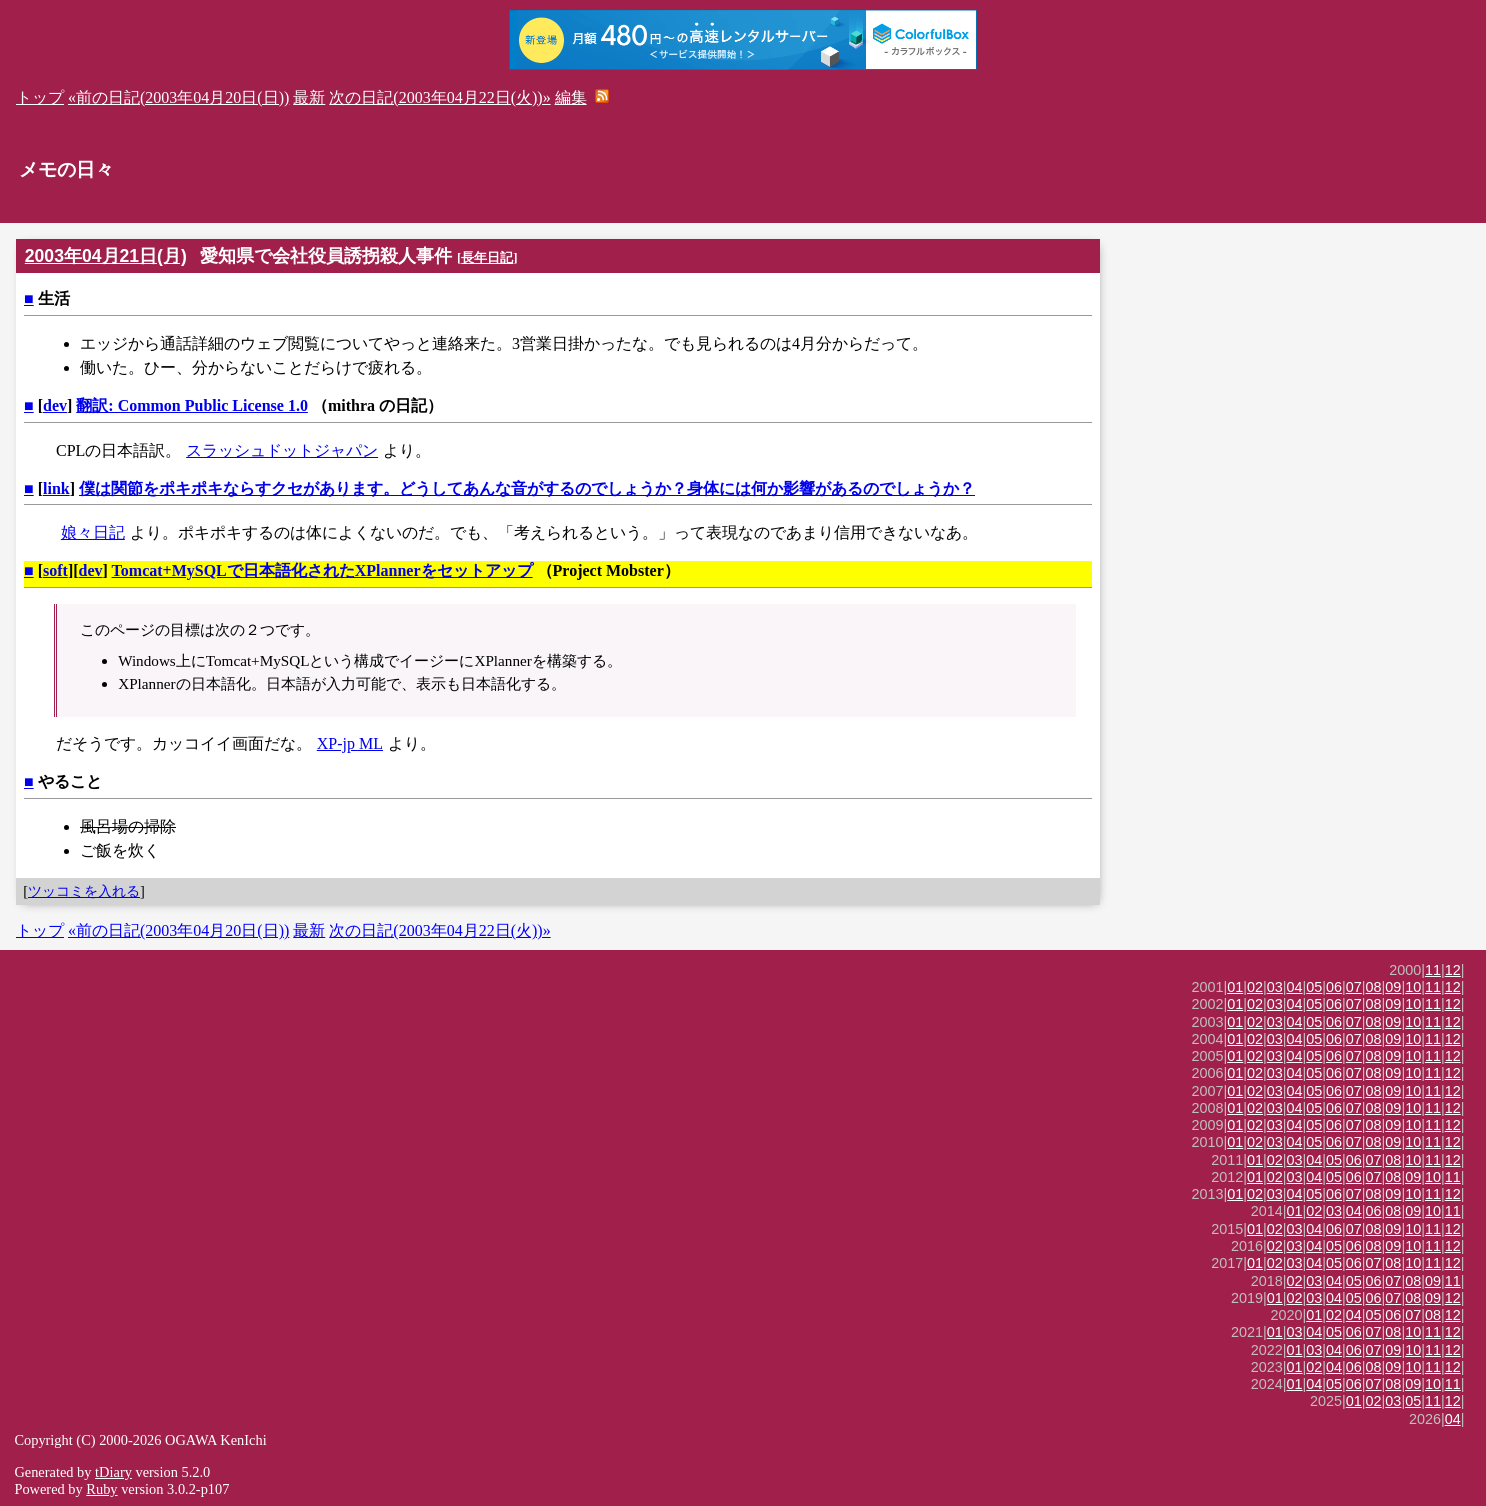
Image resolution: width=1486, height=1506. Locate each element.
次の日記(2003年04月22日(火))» (439, 97)
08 (1374, 987)
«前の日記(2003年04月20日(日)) (178, 97)
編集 (571, 97)
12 (1453, 970)
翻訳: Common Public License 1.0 (192, 405)
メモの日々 (66, 169)
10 (1413, 987)
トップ (40, 97)
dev (55, 405)
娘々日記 (93, 532)
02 (1255, 987)
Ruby (101, 1489)
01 (1235, 987)
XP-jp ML (350, 743)
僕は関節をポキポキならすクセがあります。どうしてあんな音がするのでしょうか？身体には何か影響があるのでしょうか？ (527, 488)
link (56, 488)
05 (1314, 987)
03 (1275, 987)
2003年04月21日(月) (106, 256)
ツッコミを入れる (84, 891)
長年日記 (487, 257)
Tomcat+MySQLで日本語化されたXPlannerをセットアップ (322, 570)
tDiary (113, 1472)
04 (1295, 987)
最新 (309, 97)
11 (1433, 970)
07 (1354, 987)
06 (1334, 987)
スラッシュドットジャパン (282, 450)
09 (1393, 987)
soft (55, 570)
